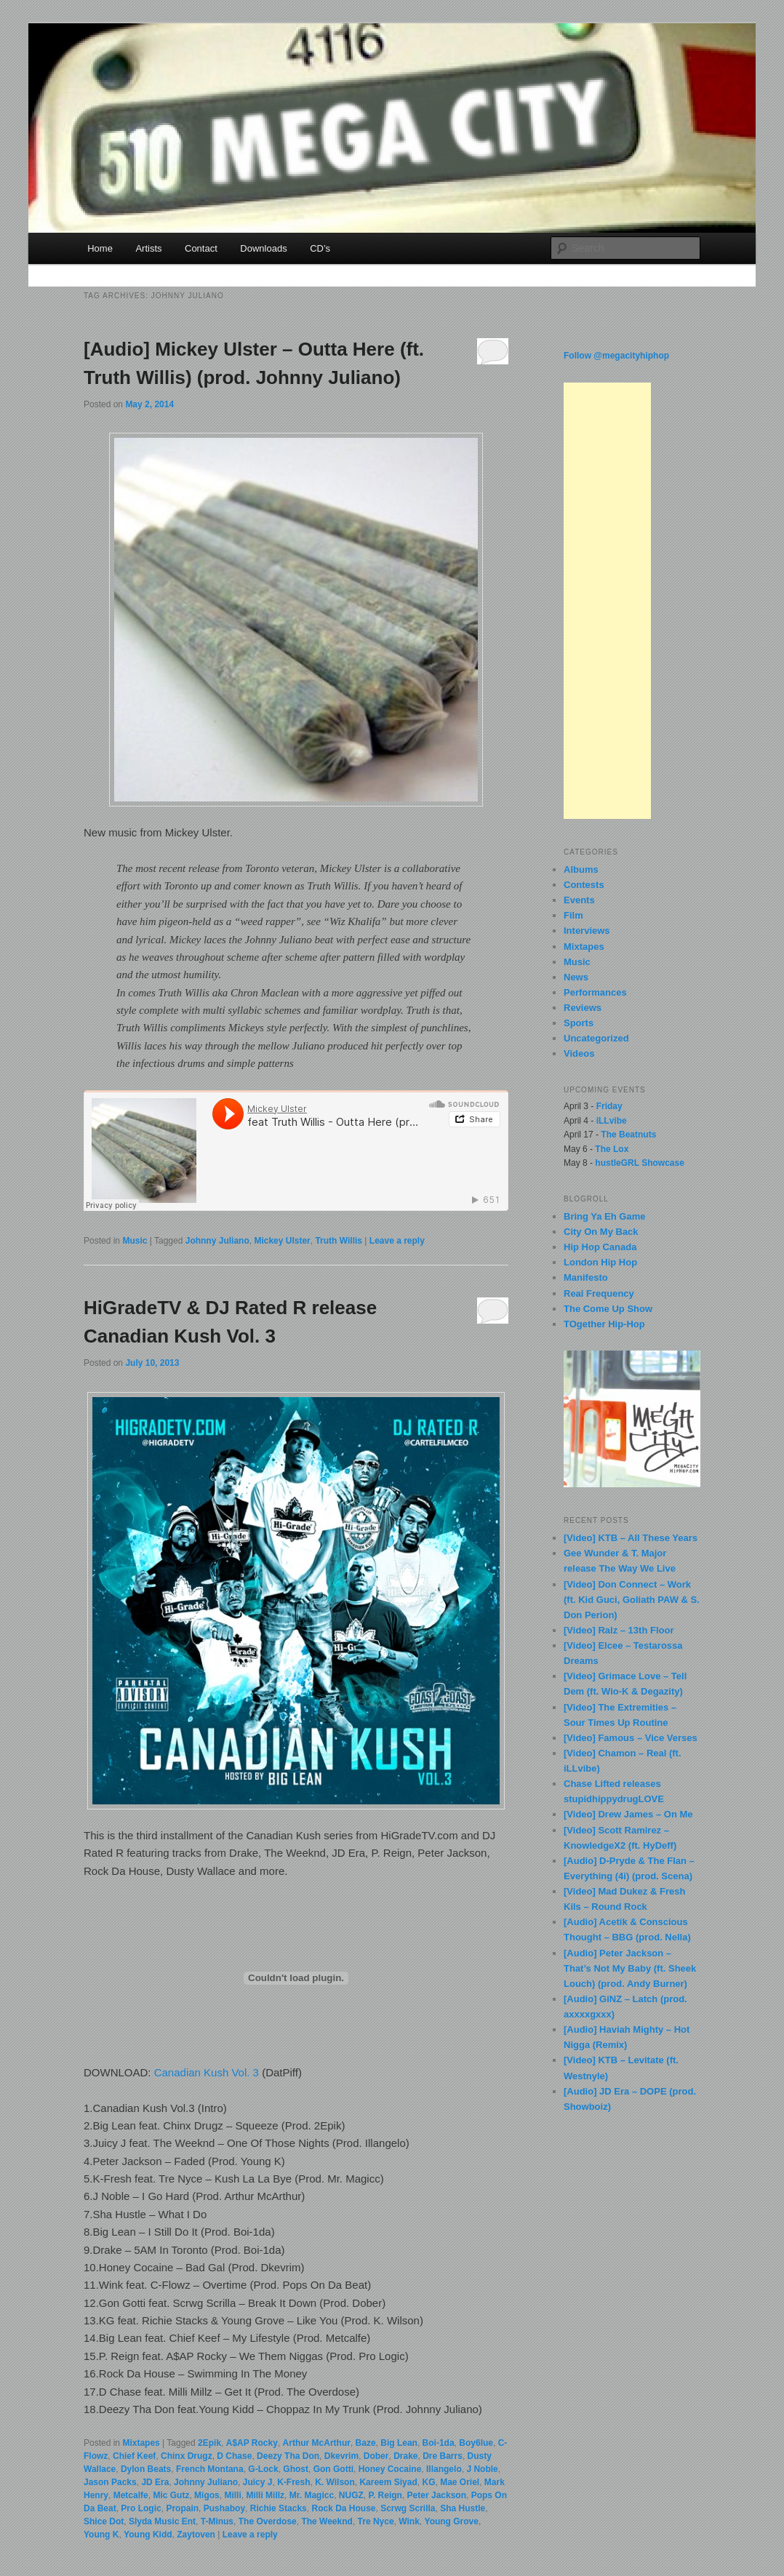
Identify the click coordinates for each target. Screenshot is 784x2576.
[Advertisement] (607, 601)
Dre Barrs (443, 2456)
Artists (148, 248)
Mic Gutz (171, 2495)
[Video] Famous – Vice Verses (630, 1737)
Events (579, 900)
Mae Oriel (459, 2482)
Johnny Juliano (217, 1241)
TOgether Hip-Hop (604, 1324)
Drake (405, 2456)
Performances (595, 992)
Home (100, 248)
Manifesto (586, 1277)
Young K (101, 2534)
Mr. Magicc (311, 2495)
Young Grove (452, 2521)
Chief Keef (134, 2456)
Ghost (295, 2469)
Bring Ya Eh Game (604, 1216)
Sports (578, 1022)
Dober (376, 2456)
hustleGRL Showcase (639, 1163)
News (576, 977)
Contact (201, 248)
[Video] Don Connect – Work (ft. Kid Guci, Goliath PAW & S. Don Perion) (632, 1599)
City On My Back (601, 1231)
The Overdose (268, 2521)
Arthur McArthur (317, 2443)
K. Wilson (335, 2482)
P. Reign (384, 2495)
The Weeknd (326, 2521)
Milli (232, 2495)
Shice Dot (104, 2521)
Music (134, 1241)
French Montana (210, 2469)
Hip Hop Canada (600, 1246)
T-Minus (217, 2521)
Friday (609, 1106)
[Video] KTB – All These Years (630, 1537)
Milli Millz (265, 2495)
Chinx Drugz (186, 2456)
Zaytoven (196, 2534)
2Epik (209, 2443)
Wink (409, 2521)
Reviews (582, 1007)
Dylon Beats (146, 2469)
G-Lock (263, 2469)
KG (428, 2482)
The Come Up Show (608, 1308)
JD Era (155, 2482)
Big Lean (398, 2443)
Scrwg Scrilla (407, 2508)
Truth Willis (338, 1241)
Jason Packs (110, 2482)
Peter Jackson (436, 2495)
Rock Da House (343, 2508)
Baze (366, 2443)
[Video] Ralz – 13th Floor (618, 1630)
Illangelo (444, 2469)
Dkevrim (341, 2456)
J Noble (481, 2469)
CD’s (320, 248)
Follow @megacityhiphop (616, 356)
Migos (207, 2495)
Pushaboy (224, 2508)
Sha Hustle (462, 2508)
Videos (579, 1053)
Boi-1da (439, 2443)
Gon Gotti (333, 2469)
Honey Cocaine (390, 2469)
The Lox (611, 1149)
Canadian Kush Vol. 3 (206, 2072)
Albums (581, 869)
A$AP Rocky (252, 2443)
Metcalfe (130, 2495)
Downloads (263, 248)
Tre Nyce (376, 2521)
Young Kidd (148, 2534)
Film (573, 915)
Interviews (587, 930)
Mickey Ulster (282, 1241)
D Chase (234, 2456)
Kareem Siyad (388, 2482)
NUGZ (351, 2495)
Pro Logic (141, 2508)
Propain (182, 2508)
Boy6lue (476, 2443)
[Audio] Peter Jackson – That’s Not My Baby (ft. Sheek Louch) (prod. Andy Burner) (630, 1968)
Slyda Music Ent (162, 2521)
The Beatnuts (628, 1134)
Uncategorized (596, 1038)
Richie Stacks (278, 2508)
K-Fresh (293, 2482)
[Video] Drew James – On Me (628, 1814)
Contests (584, 884)
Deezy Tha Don (288, 2456)
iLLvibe (611, 1121)
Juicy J (258, 2482)
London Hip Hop (600, 1262)
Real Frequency (599, 1293)
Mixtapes (140, 2443)
